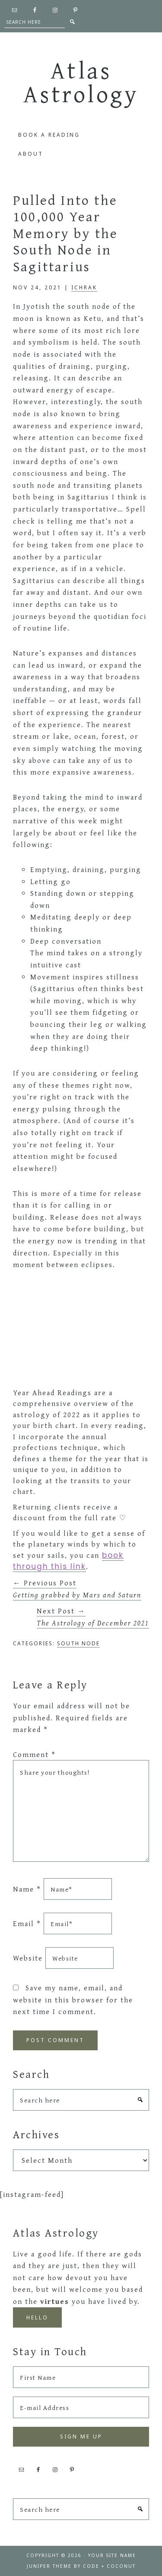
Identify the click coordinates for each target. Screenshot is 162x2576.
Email (27, 1923)
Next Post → (93, 1616)
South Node (78, 1643)
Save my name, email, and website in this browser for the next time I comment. (73, 1999)
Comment (34, 1754)
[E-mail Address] (81, 2407)
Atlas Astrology (81, 82)
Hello (37, 2317)
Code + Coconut (109, 2566)
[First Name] (81, 2377)
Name (27, 1888)
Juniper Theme (49, 2566)
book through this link (68, 1561)
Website (28, 1957)
